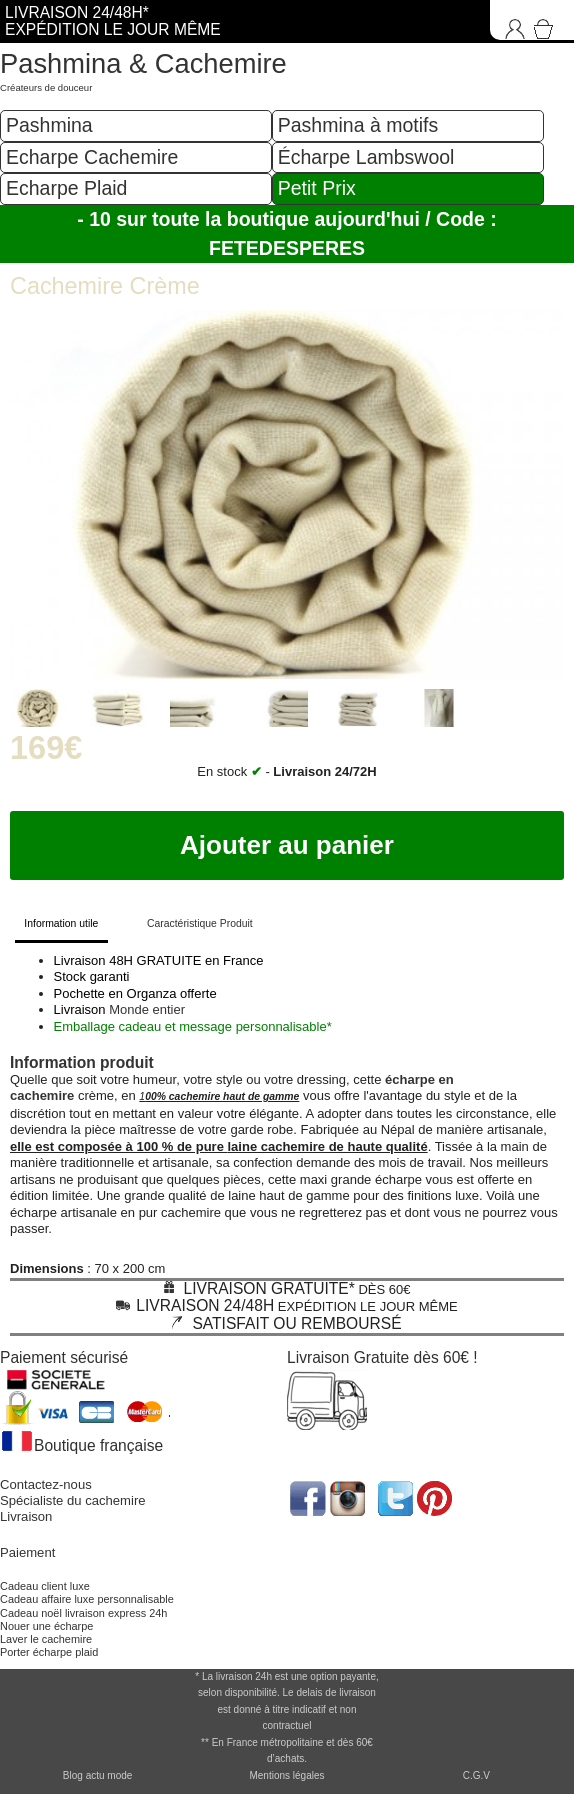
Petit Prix (317, 188)
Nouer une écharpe (46, 1626)
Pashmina (49, 125)
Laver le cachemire (46, 1639)
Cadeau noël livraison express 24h (83, 1613)
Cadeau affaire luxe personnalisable (87, 1599)
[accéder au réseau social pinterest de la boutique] (349, 1496)
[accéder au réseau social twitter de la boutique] (393, 1496)
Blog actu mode (98, 1775)
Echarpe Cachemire (92, 157)
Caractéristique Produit (200, 923)
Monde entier (147, 1009)
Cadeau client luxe (45, 1586)
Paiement (27, 1552)
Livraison (26, 1516)
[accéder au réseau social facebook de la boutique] (306, 1496)
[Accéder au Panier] (547, 20)
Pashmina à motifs (358, 125)
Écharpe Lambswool (366, 157)
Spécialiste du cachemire (73, 1500)
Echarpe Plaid (66, 188)
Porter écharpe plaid (49, 1652)
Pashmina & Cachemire (143, 63)
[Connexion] (510, 20)
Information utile (61, 923)
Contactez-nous (46, 1484)
